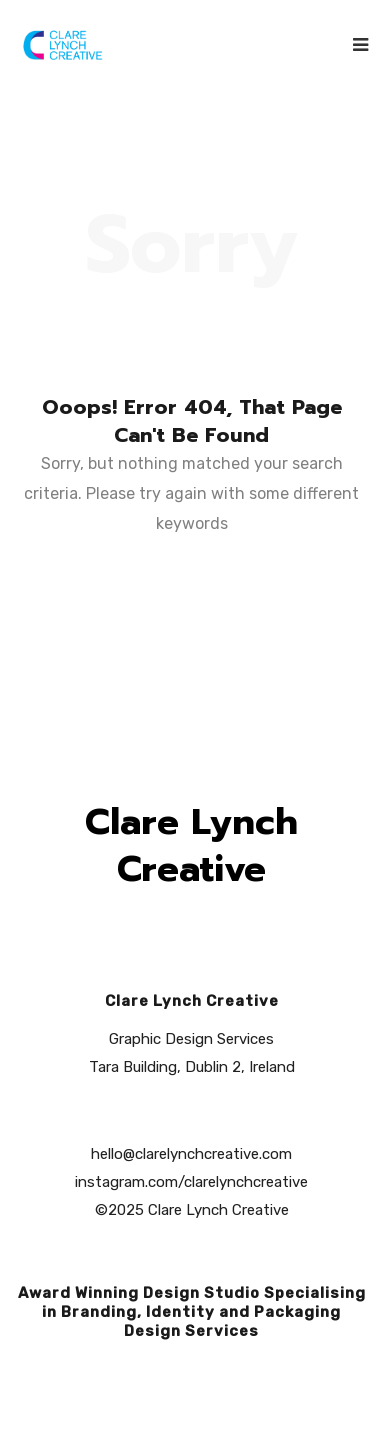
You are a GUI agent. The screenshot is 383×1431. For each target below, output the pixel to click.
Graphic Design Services (191, 1039)
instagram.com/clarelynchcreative (191, 1182)
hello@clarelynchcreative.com (191, 1154)
